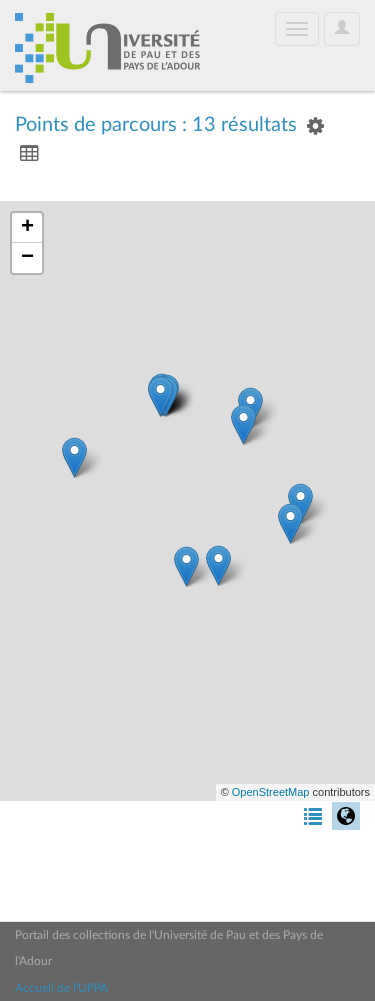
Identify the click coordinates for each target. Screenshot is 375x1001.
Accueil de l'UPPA (61, 988)
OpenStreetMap (271, 792)
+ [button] (27, 228)
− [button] (27, 258)
